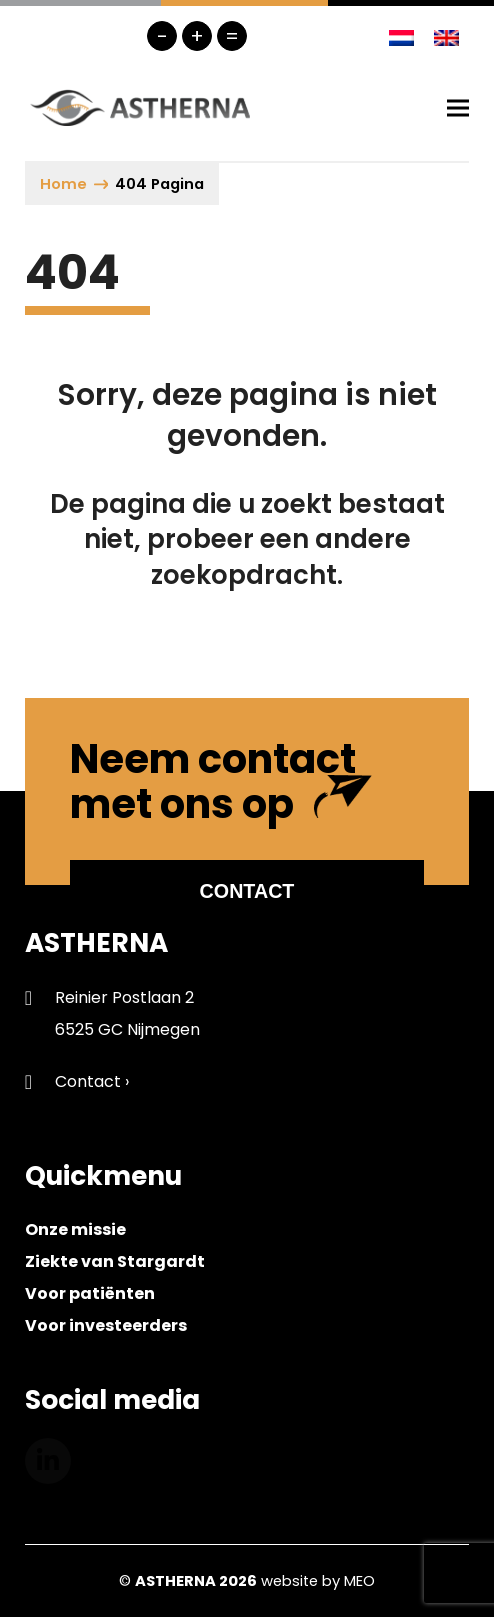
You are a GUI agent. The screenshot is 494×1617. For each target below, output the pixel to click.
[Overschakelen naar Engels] (446, 37)
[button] (458, 107)
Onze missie (75, 1229)
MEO (359, 1581)
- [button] (162, 36)
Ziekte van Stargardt (115, 1261)
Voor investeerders (106, 1325)
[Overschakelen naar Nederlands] (401, 37)
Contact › (92, 1081)
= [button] (232, 36)
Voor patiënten (90, 1293)
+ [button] (197, 36)
